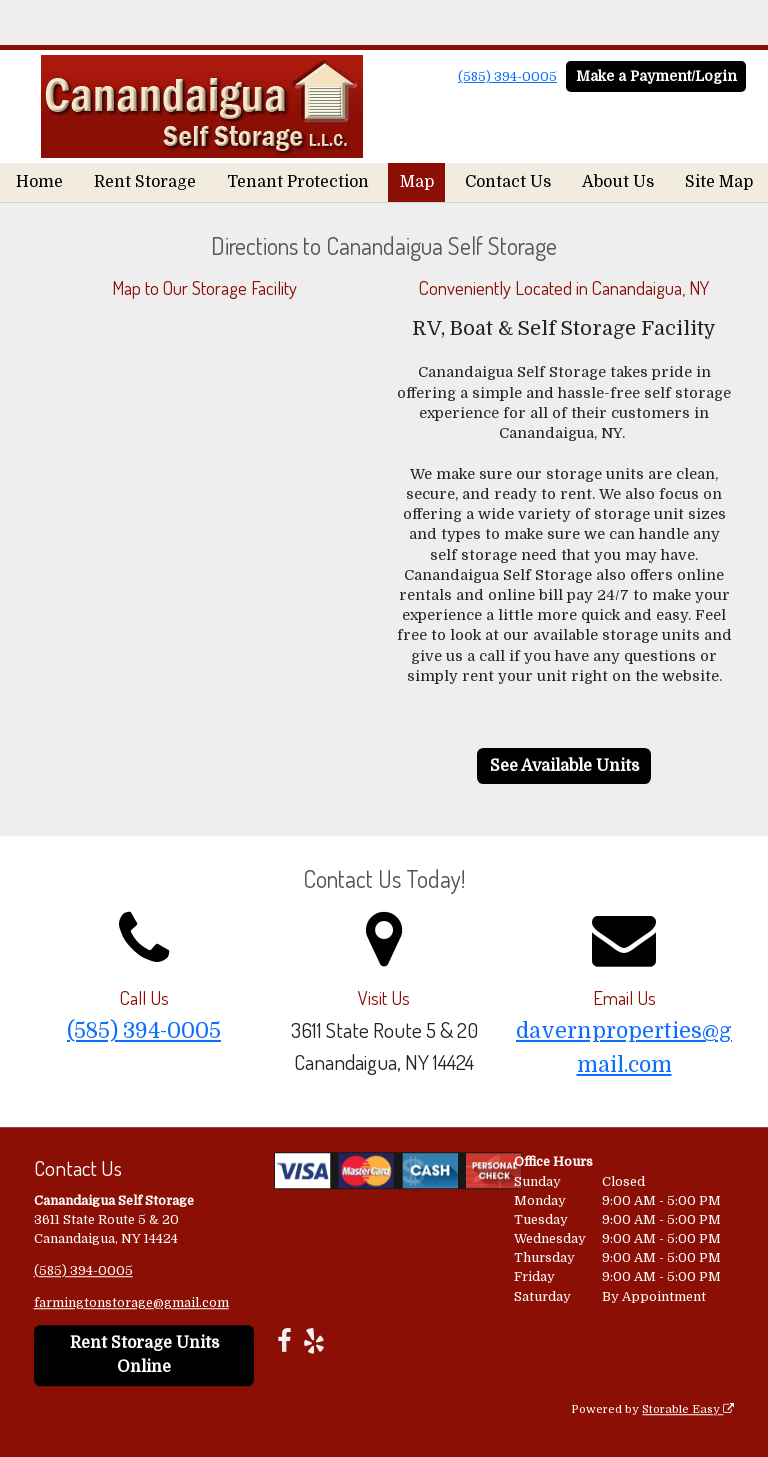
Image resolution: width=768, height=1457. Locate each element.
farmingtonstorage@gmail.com (131, 1302)
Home (39, 182)
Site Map (719, 182)
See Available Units (564, 766)
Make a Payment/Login (656, 76)
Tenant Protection (298, 182)
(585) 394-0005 (507, 76)
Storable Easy (688, 1409)
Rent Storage (145, 182)
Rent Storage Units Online (144, 1356)
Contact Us (508, 182)
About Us (618, 182)
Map (417, 182)
